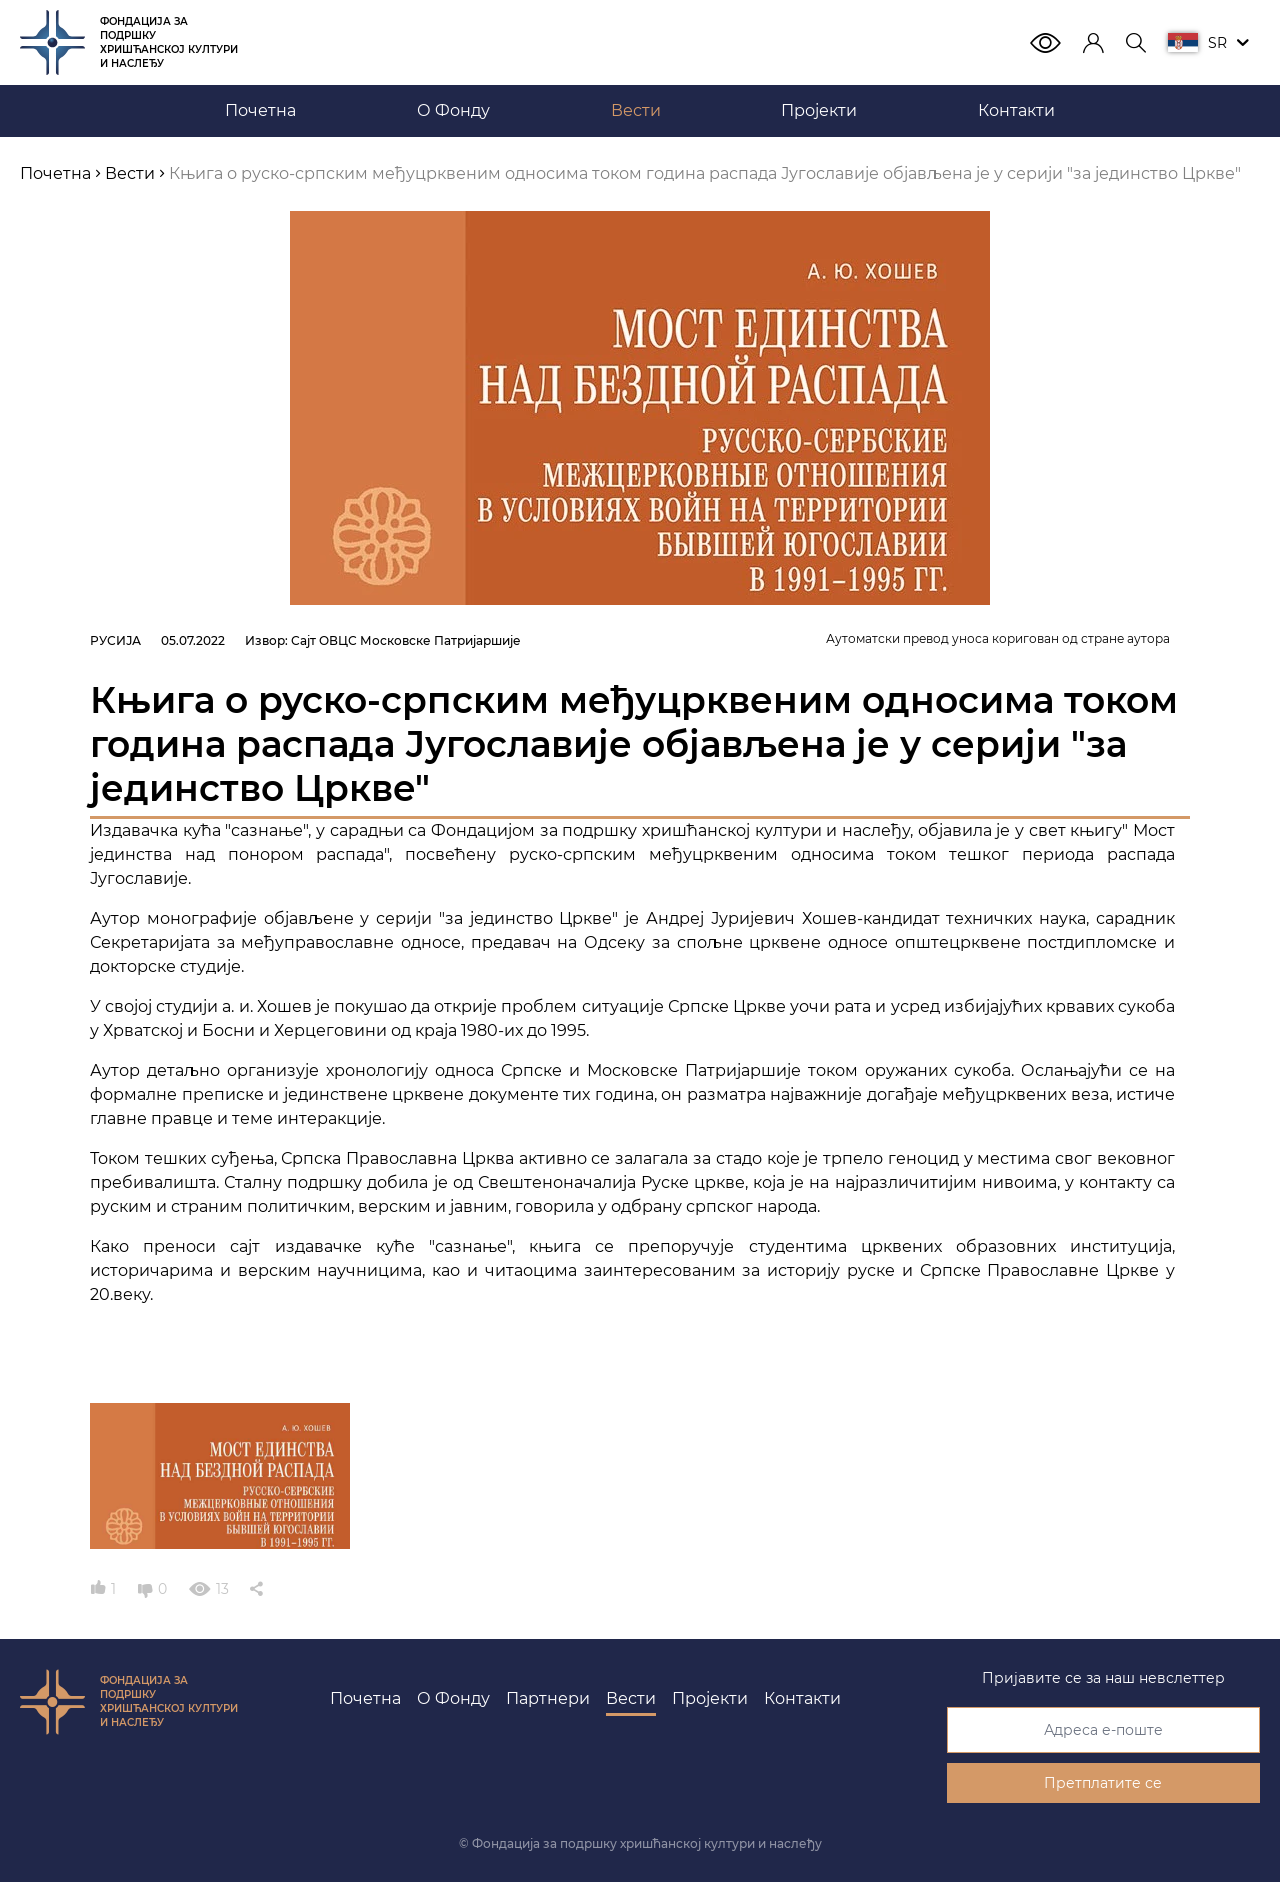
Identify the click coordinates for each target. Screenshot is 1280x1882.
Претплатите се (1103, 1783)
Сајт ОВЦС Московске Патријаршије (406, 640)
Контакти (802, 1698)
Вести (631, 1698)
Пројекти (710, 1698)
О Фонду (453, 1698)
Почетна (365, 1698)
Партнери (548, 1698)
